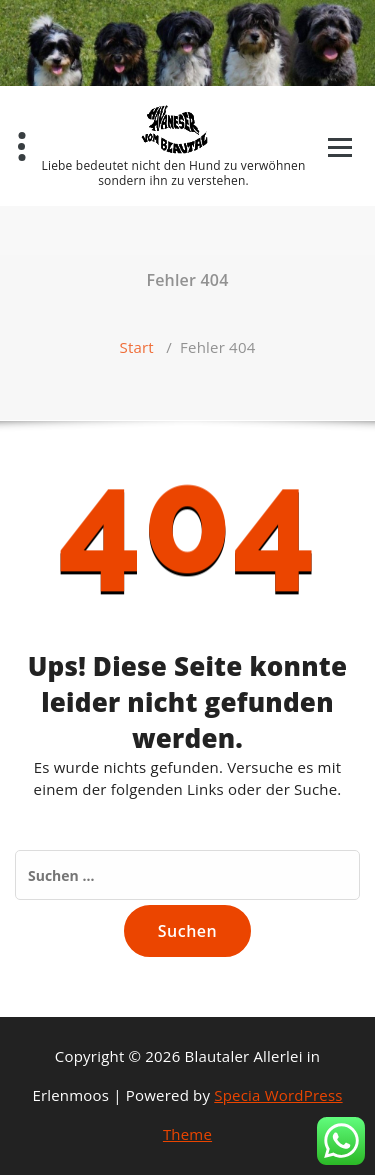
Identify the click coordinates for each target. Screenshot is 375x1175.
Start (137, 347)
